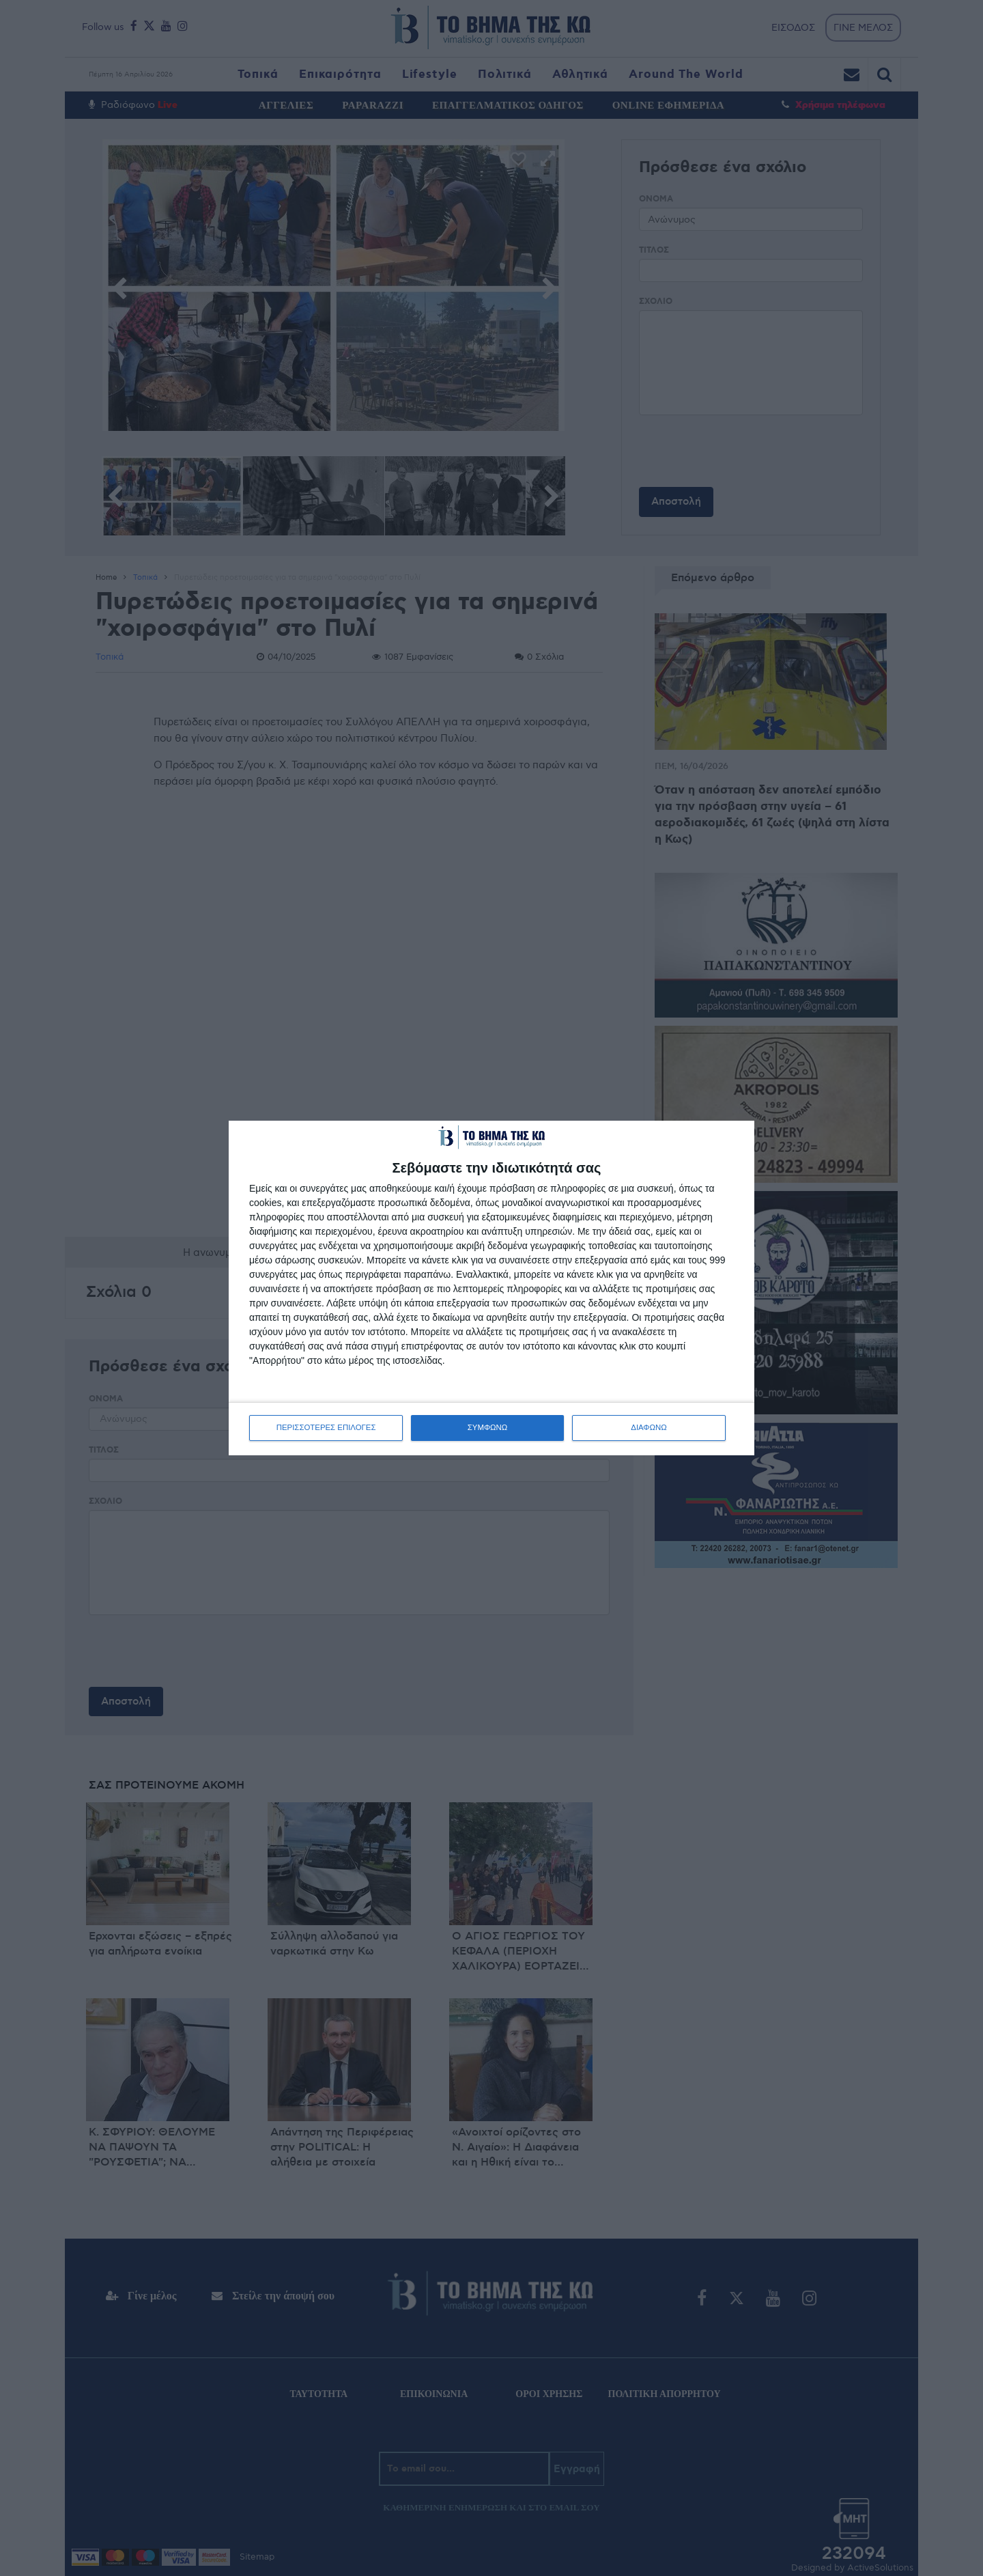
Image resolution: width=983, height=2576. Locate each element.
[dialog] (491, 1288)
